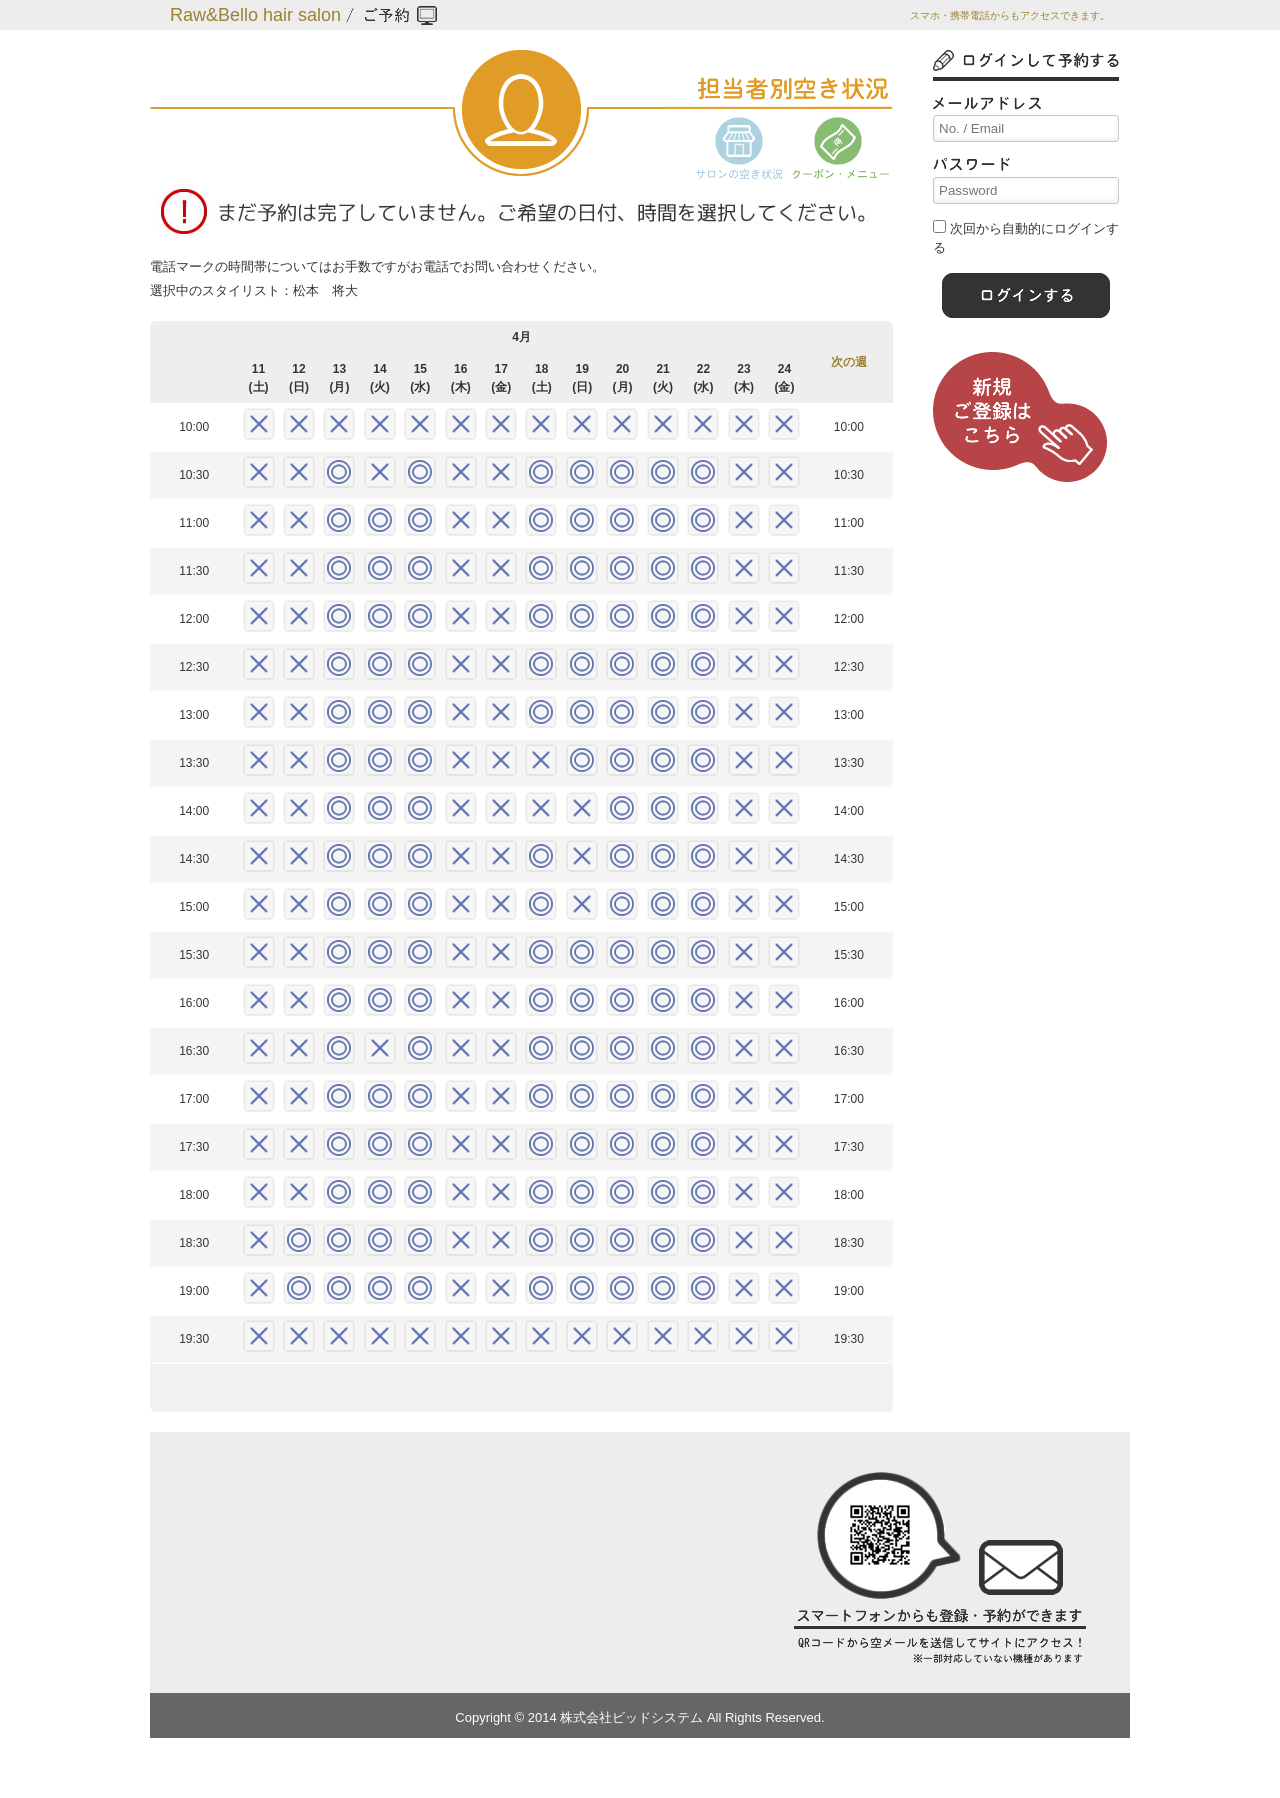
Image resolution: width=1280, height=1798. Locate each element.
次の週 (849, 362)
